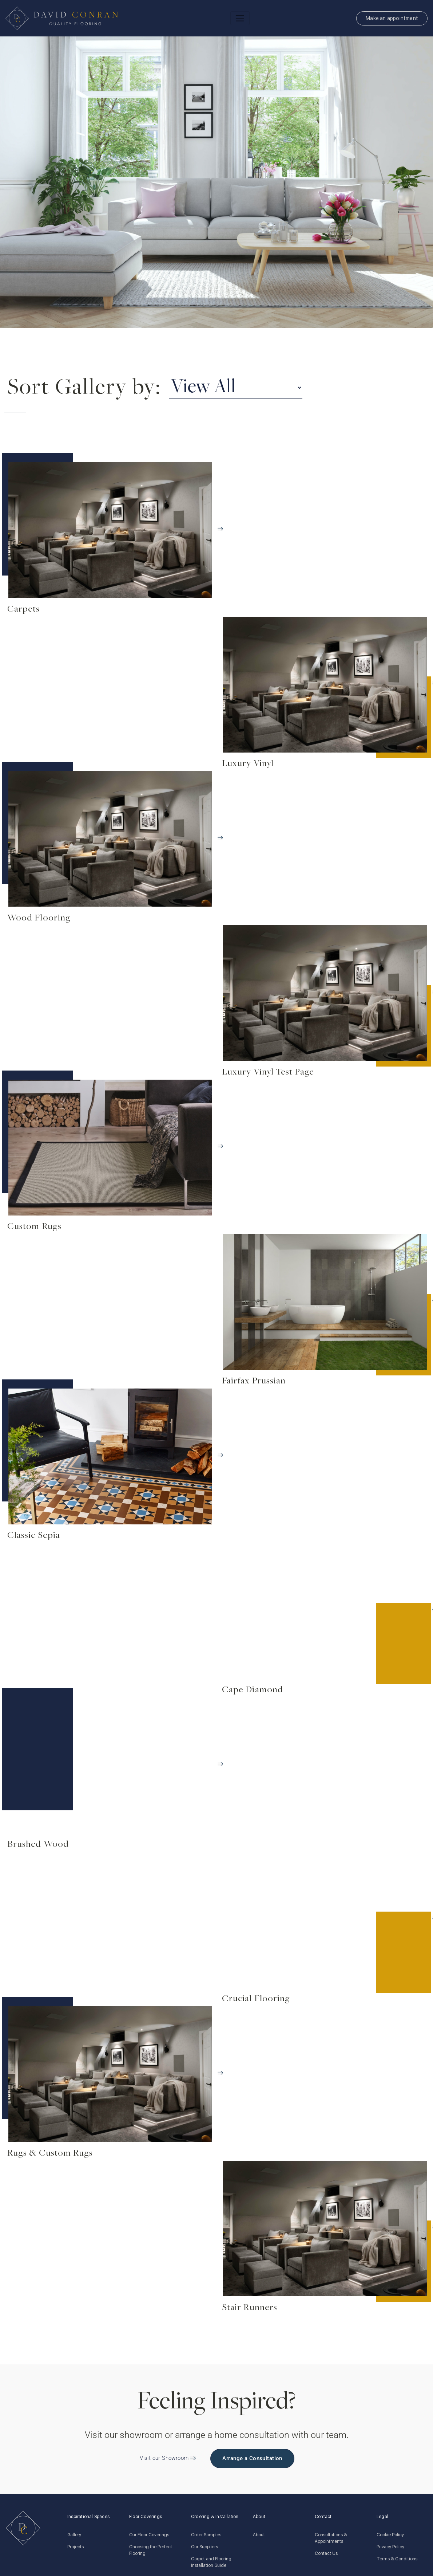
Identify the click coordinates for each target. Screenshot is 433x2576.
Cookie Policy (390, 2534)
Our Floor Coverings (149, 2534)
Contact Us (326, 2553)
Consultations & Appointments (331, 2538)
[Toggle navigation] (240, 18)
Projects (75, 2546)
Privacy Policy (390, 2546)
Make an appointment (392, 18)
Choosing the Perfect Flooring (150, 2550)
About (259, 2534)
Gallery (74, 2534)
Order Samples (206, 2534)
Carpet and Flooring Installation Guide (211, 2562)
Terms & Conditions (397, 2558)
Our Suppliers (204, 2546)
